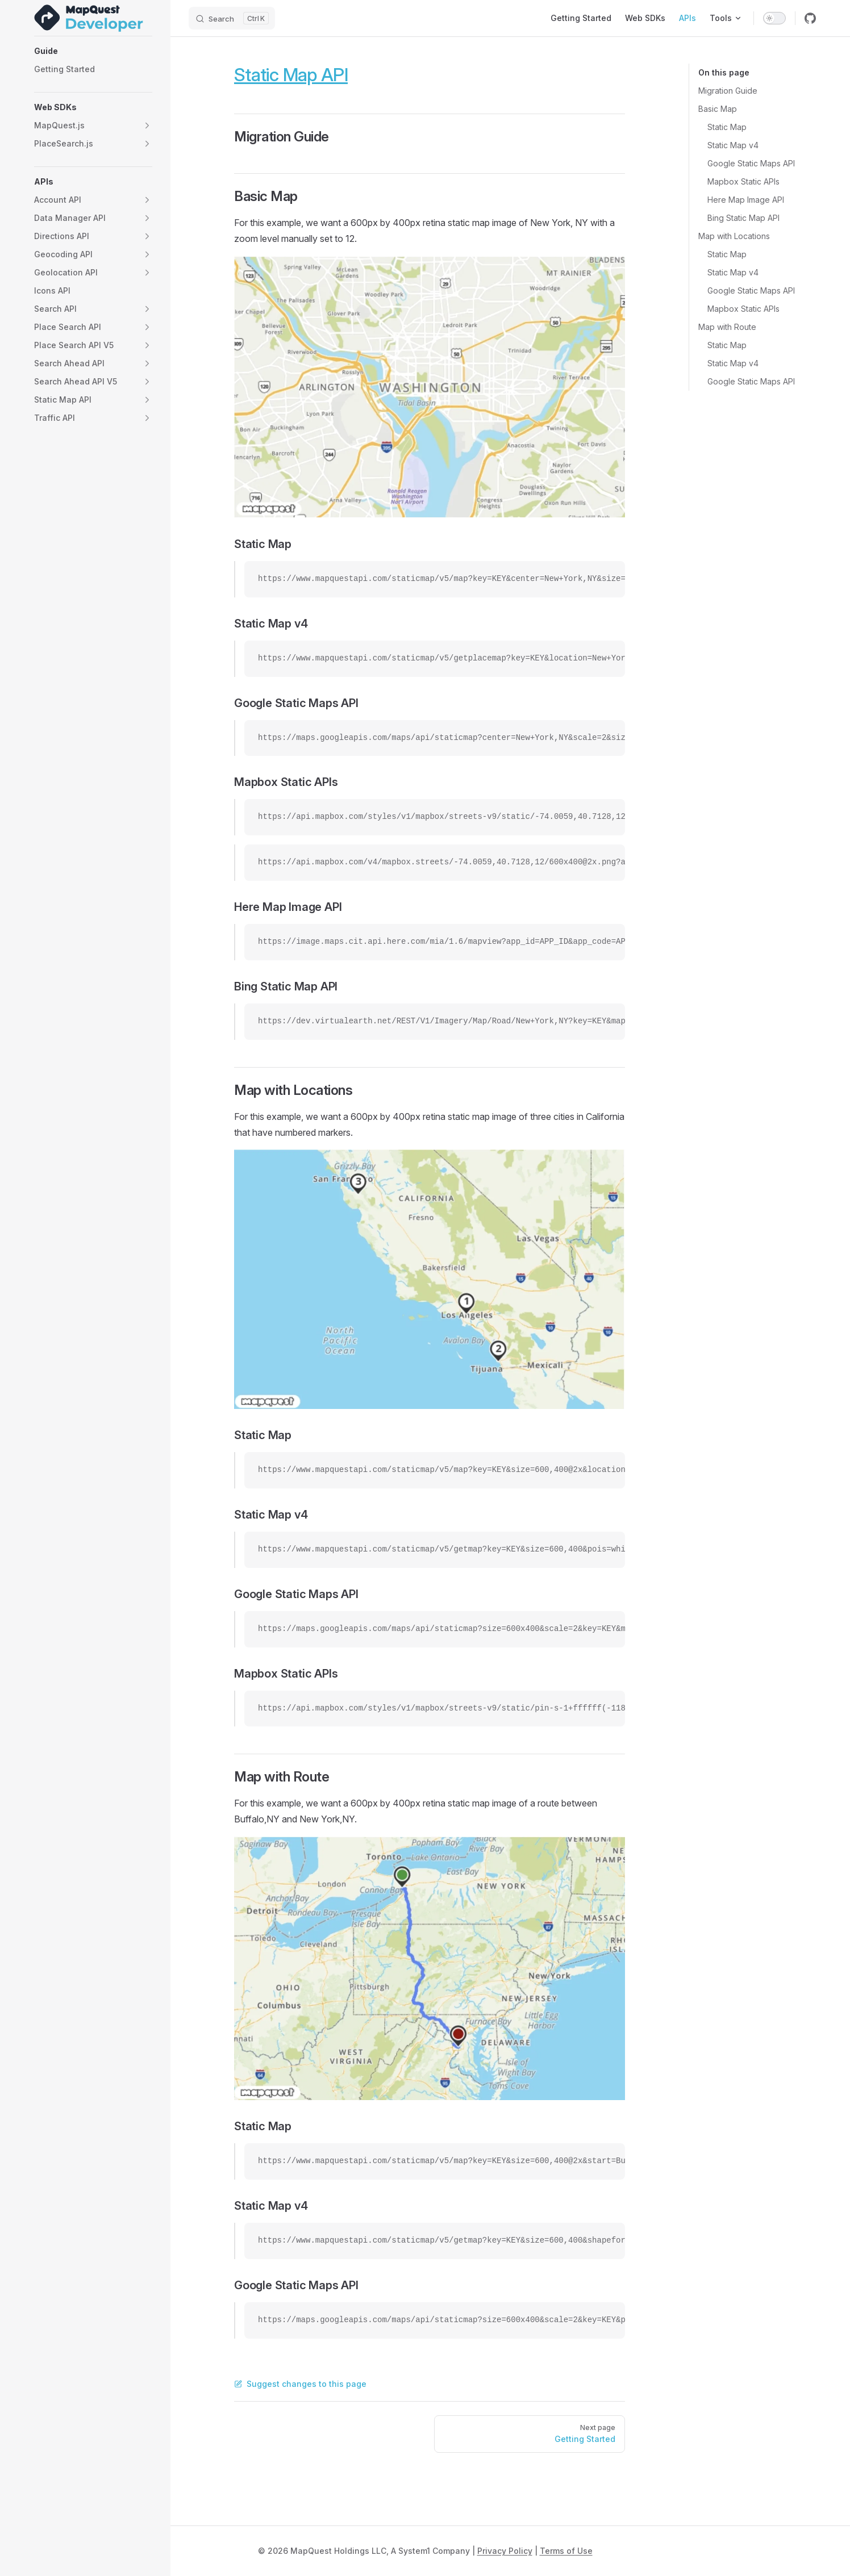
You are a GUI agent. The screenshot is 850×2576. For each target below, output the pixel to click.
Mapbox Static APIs (743, 181)
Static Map (727, 127)
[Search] (232, 18)
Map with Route (727, 327)
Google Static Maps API (751, 163)
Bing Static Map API (743, 218)
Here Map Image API (745, 199)
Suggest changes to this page (300, 2384)
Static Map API (291, 75)
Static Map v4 (733, 145)
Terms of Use (566, 2551)
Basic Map (717, 109)
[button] (93, 51)
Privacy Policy (504, 2551)
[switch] (774, 18)
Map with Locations (734, 236)
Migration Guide (727, 90)
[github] (810, 18)
